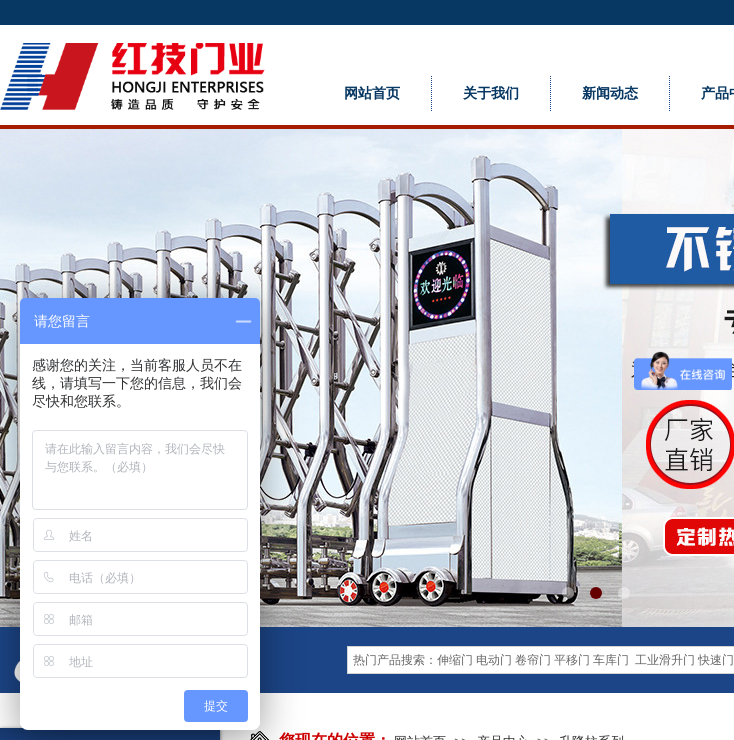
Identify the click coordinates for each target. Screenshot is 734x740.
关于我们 (491, 93)
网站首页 (372, 93)
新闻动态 (610, 93)
